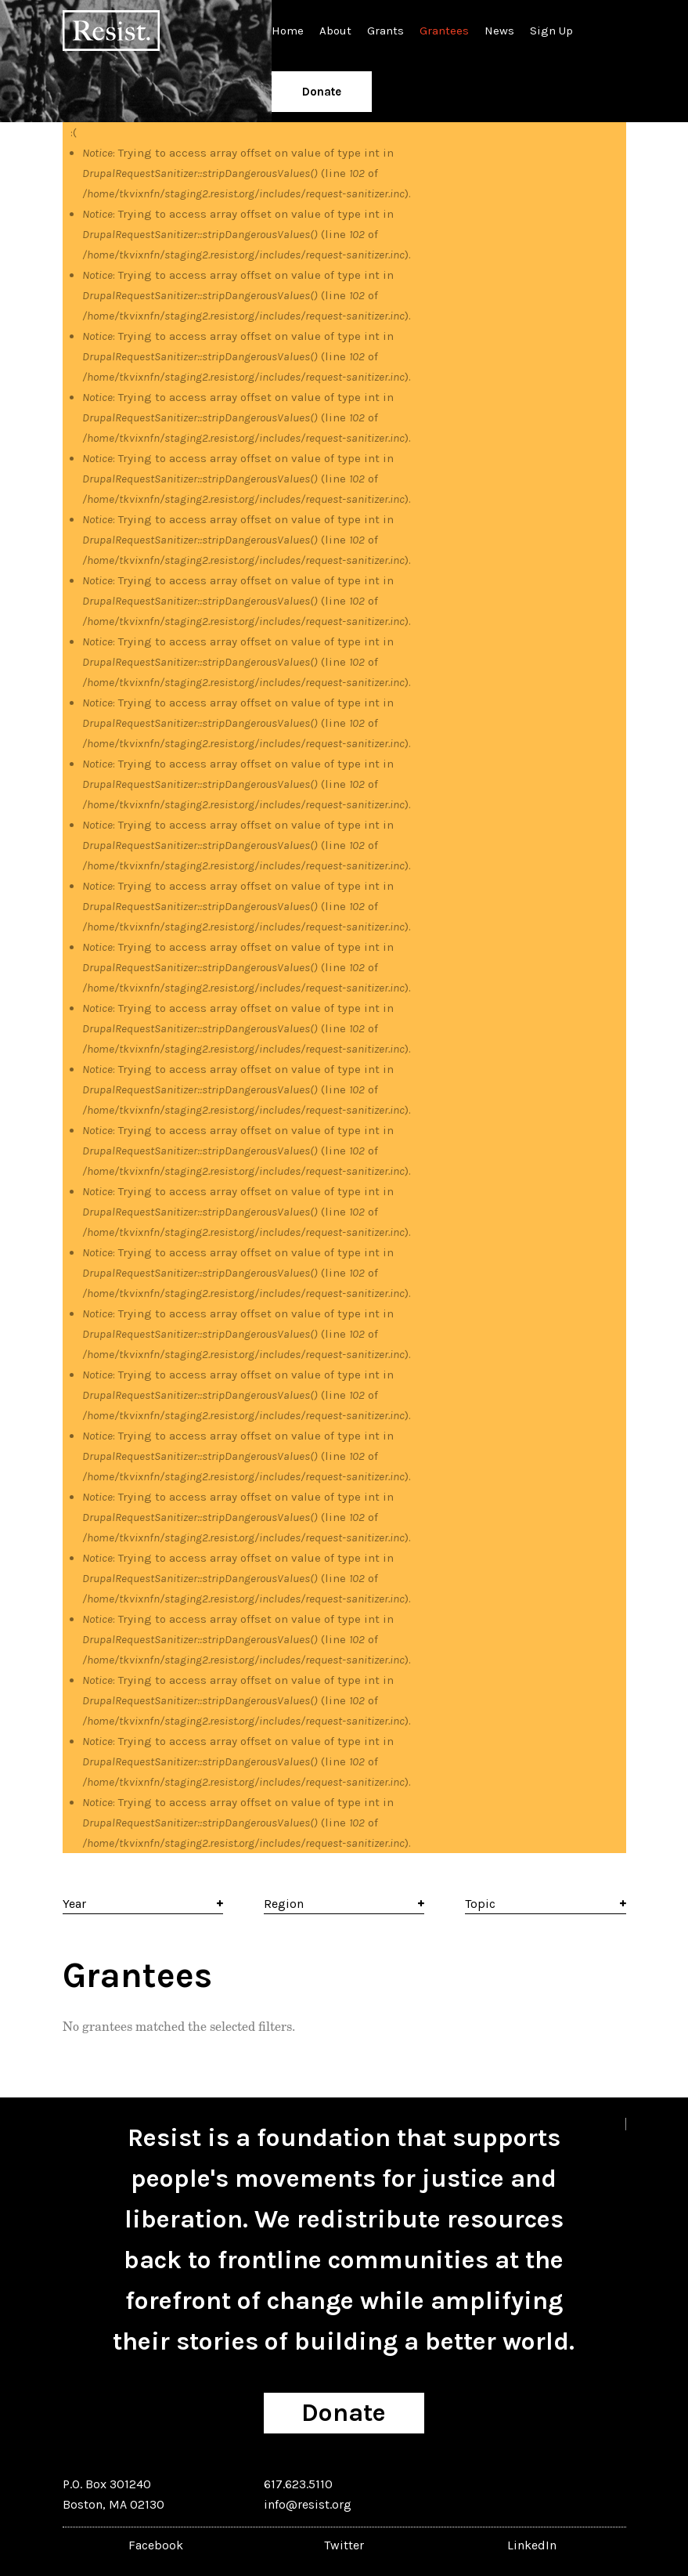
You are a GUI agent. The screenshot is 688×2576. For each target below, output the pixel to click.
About (335, 30)
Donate (321, 92)
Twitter (344, 2545)
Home (288, 30)
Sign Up (551, 30)
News (499, 30)
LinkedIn (532, 2545)
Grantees (444, 30)
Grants (385, 30)
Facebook (155, 2545)
